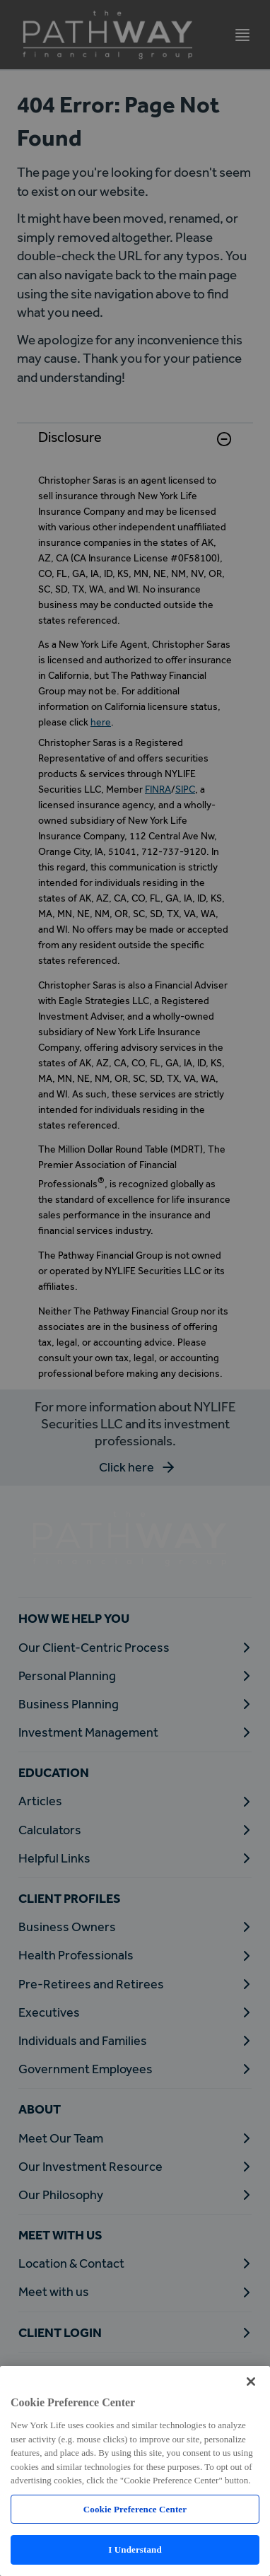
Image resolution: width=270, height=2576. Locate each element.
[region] (135, 2471)
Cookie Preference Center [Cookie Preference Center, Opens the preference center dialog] (135, 2509)
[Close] (250, 2381)
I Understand (135, 2549)
